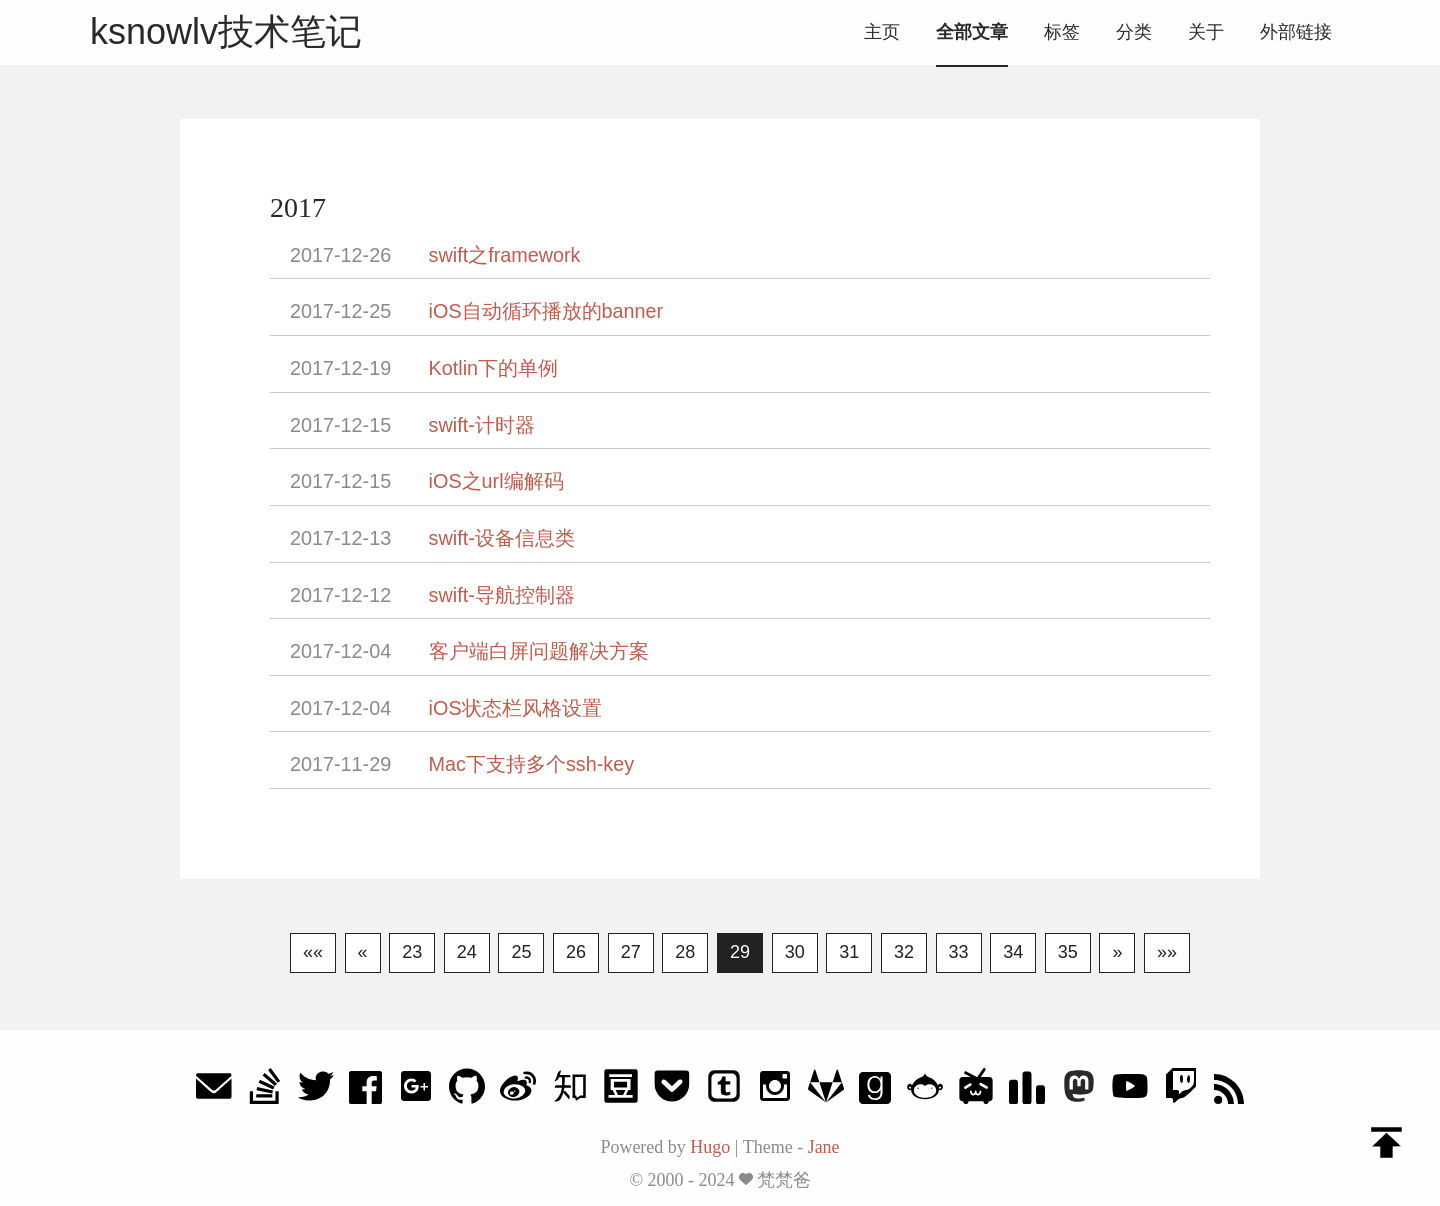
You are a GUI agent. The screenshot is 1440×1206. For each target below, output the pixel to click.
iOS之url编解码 (496, 481)
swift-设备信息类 (502, 538)
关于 (1206, 32)
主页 (882, 32)
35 (1068, 952)
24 (467, 952)
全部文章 (972, 32)
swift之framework (505, 255)
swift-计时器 (482, 425)
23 (412, 952)
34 (1013, 952)
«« (313, 952)
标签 (1062, 32)
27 (631, 952)
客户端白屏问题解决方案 (539, 651)
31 (849, 952)
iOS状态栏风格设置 (515, 708)
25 (521, 952)
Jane (824, 1147)
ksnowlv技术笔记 (226, 31)
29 (740, 952)
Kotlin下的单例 (493, 368)
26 (576, 952)
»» (1167, 952)
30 (795, 952)
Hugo (710, 1147)
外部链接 (1296, 32)
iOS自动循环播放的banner (546, 311)
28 (685, 952)
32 (904, 952)
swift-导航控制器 (502, 595)
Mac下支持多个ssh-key (532, 764)
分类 (1134, 32)
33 (959, 952)
